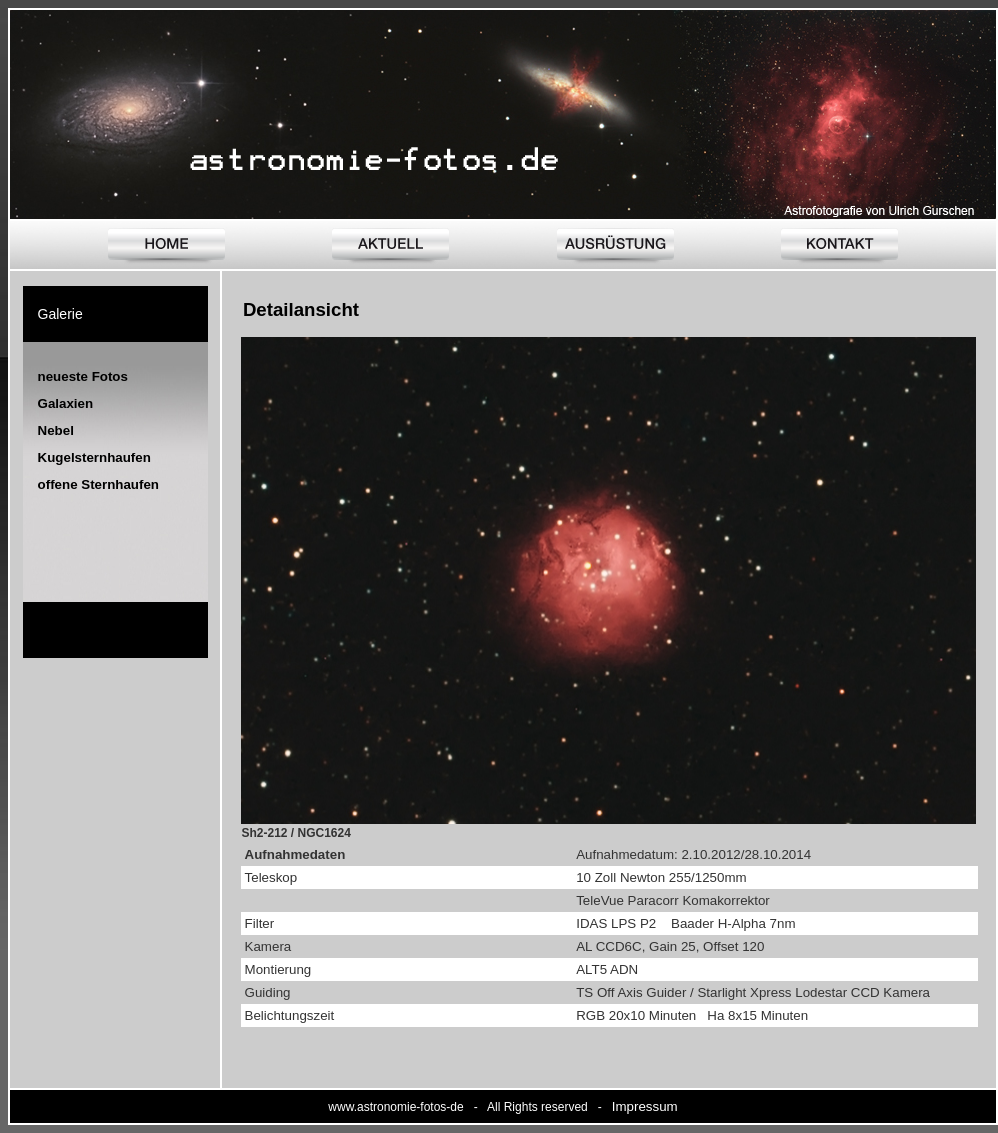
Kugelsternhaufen (94, 457)
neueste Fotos (83, 376)
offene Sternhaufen (98, 484)
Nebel (56, 430)
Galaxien (66, 403)
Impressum (645, 1106)
